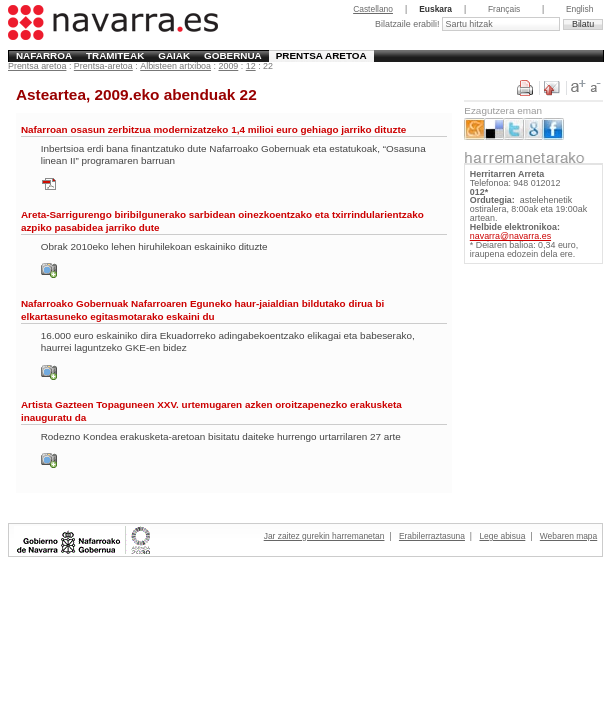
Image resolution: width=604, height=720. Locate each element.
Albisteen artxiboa (175, 66)
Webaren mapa (568, 536)
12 (251, 66)
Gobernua (233, 55)
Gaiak (174, 55)
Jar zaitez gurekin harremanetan (324, 536)
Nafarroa (44, 55)
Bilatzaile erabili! (408, 24)
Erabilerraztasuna (432, 536)
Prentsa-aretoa (103, 66)
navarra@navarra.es (510, 236)
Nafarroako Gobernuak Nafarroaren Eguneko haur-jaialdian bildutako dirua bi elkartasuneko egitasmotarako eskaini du (202, 309)
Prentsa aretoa (321, 55)
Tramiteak (115, 55)
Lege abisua (502, 536)
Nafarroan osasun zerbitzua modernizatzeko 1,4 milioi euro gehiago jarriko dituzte (213, 129)
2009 (228, 66)
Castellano (373, 9)
